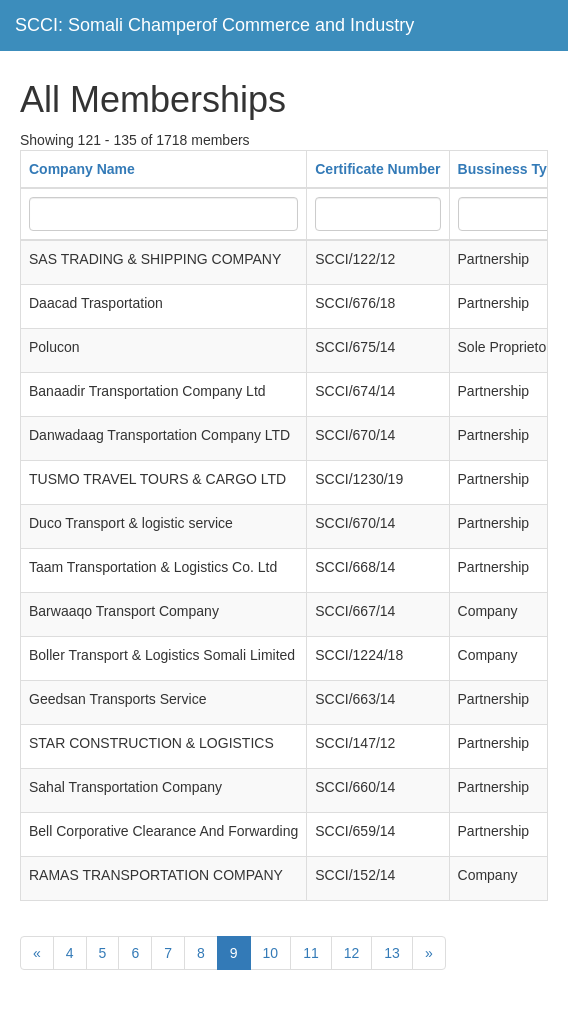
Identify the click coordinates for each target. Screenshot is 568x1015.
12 (352, 953)
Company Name (82, 169)
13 (392, 953)
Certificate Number (377, 169)
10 (271, 953)
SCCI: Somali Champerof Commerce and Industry (214, 25)
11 (311, 953)
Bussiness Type (511, 169)
